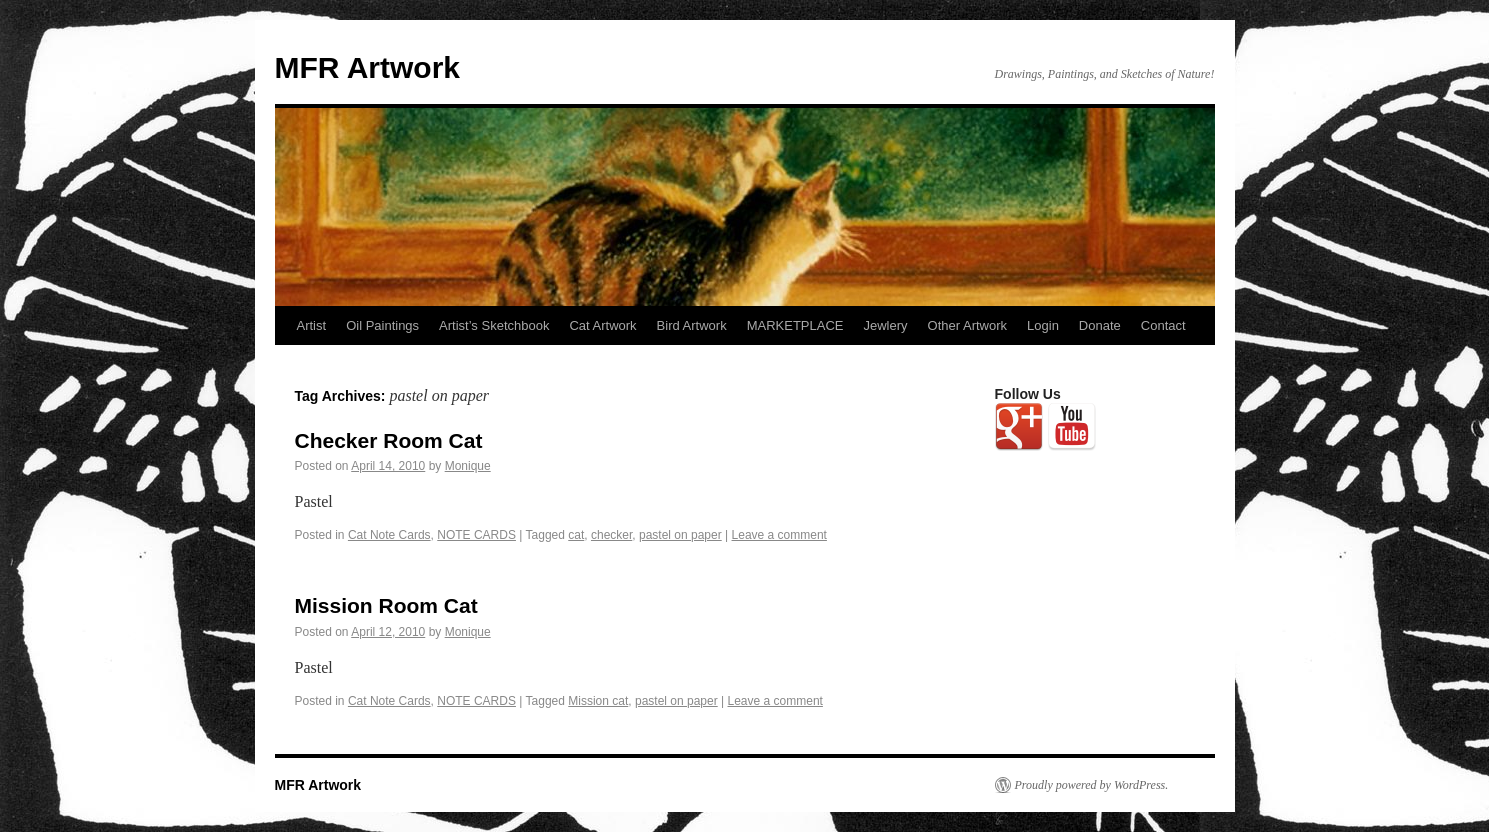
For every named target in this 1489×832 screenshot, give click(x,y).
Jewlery (886, 325)
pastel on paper (680, 535)
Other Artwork (967, 325)
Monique (468, 466)
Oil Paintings (382, 325)
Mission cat (598, 701)
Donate (1100, 325)
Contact (1163, 325)
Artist (312, 325)
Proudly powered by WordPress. (1092, 785)
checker (611, 535)
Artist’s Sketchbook (494, 325)
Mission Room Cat (386, 605)
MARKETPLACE (795, 325)
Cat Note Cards (389, 535)
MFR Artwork (368, 67)
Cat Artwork (602, 325)
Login (1043, 325)
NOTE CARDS (476, 535)
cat (576, 535)
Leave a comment (779, 535)
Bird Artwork (692, 325)
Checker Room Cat (389, 440)
